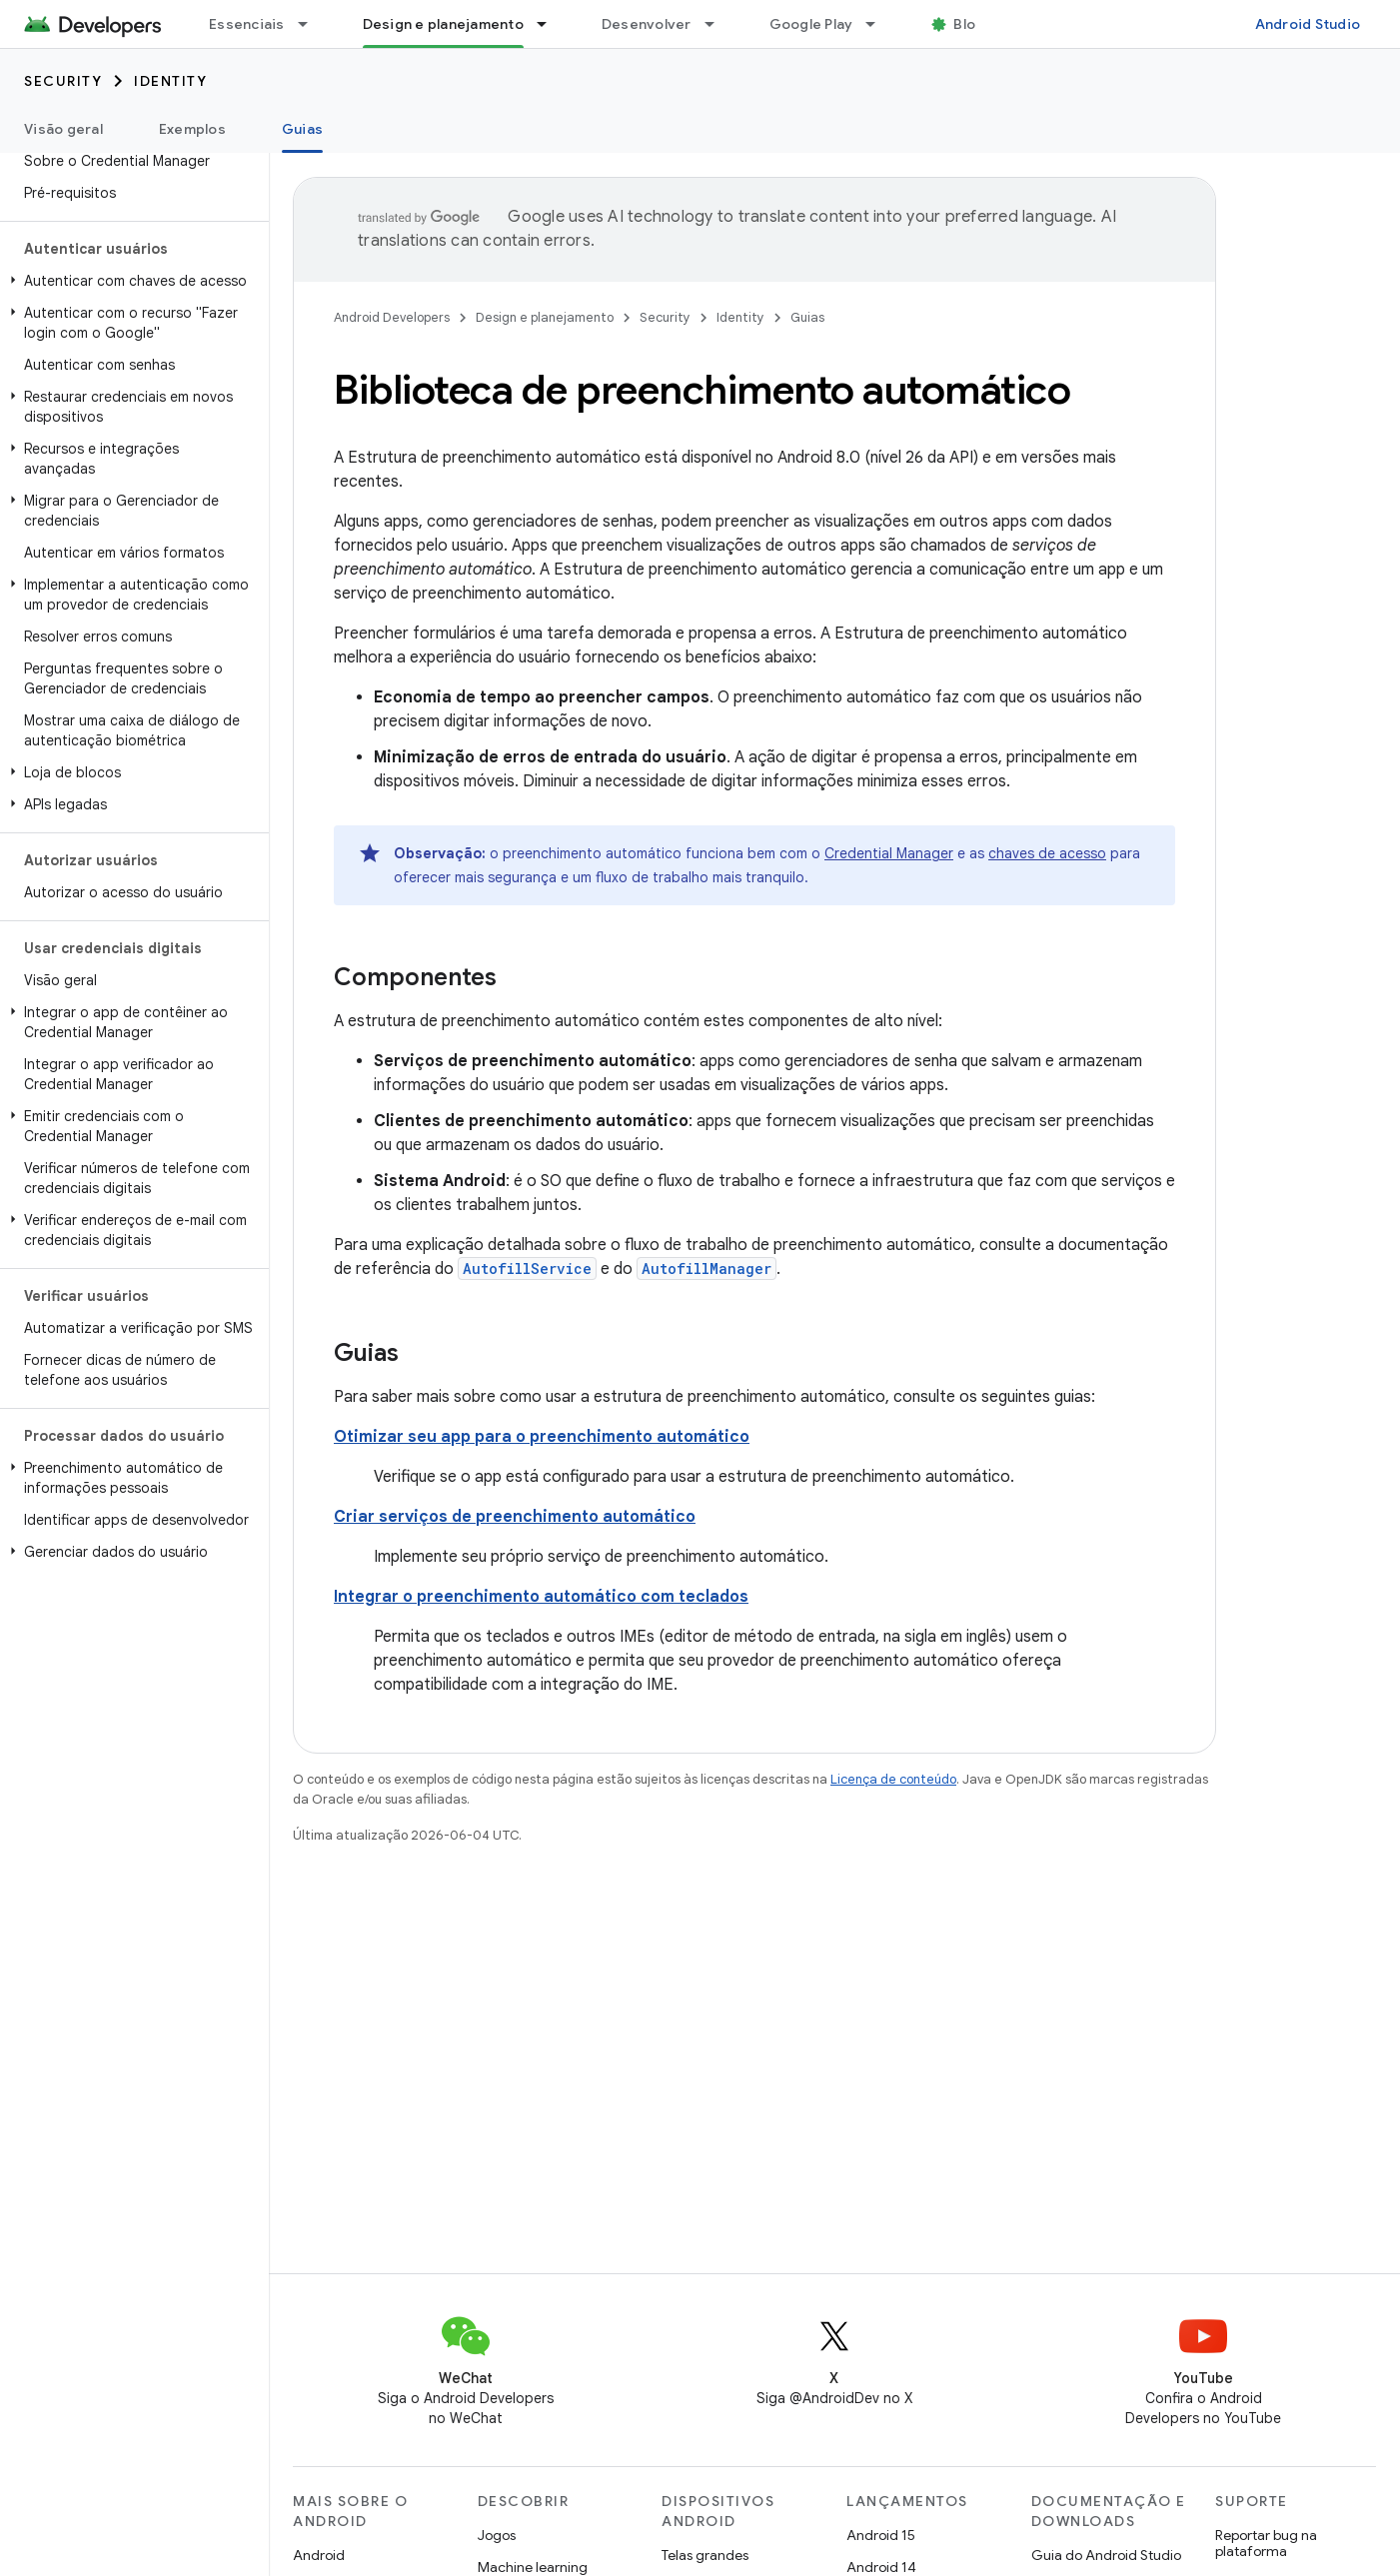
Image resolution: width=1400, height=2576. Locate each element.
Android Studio (1308, 24)
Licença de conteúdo (893, 1779)
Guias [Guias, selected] (302, 129)
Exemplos (192, 129)
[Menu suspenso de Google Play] (879, 24)
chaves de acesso (1047, 853)
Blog (968, 24)
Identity (170, 81)
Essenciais (247, 24)
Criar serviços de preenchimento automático (515, 1517)
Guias (807, 317)
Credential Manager (888, 853)
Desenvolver (647, 24)
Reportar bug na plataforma (1266, 2543)
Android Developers (392, 317)
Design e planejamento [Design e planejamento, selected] (443, 24)
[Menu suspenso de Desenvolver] (718, 24)
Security (63, 81)
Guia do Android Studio (1106, 2555)
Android (319, 2555)
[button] (130, 281)
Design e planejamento (545, 317)
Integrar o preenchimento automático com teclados (541, 1597)
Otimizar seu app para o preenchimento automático (541, 1437)
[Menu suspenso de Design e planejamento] (551, 24)
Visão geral (63, 129)
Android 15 (880, 2535)
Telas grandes (705, 2555)
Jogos (497, 2535)
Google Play (811, 24)
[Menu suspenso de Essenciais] (312, 24)
